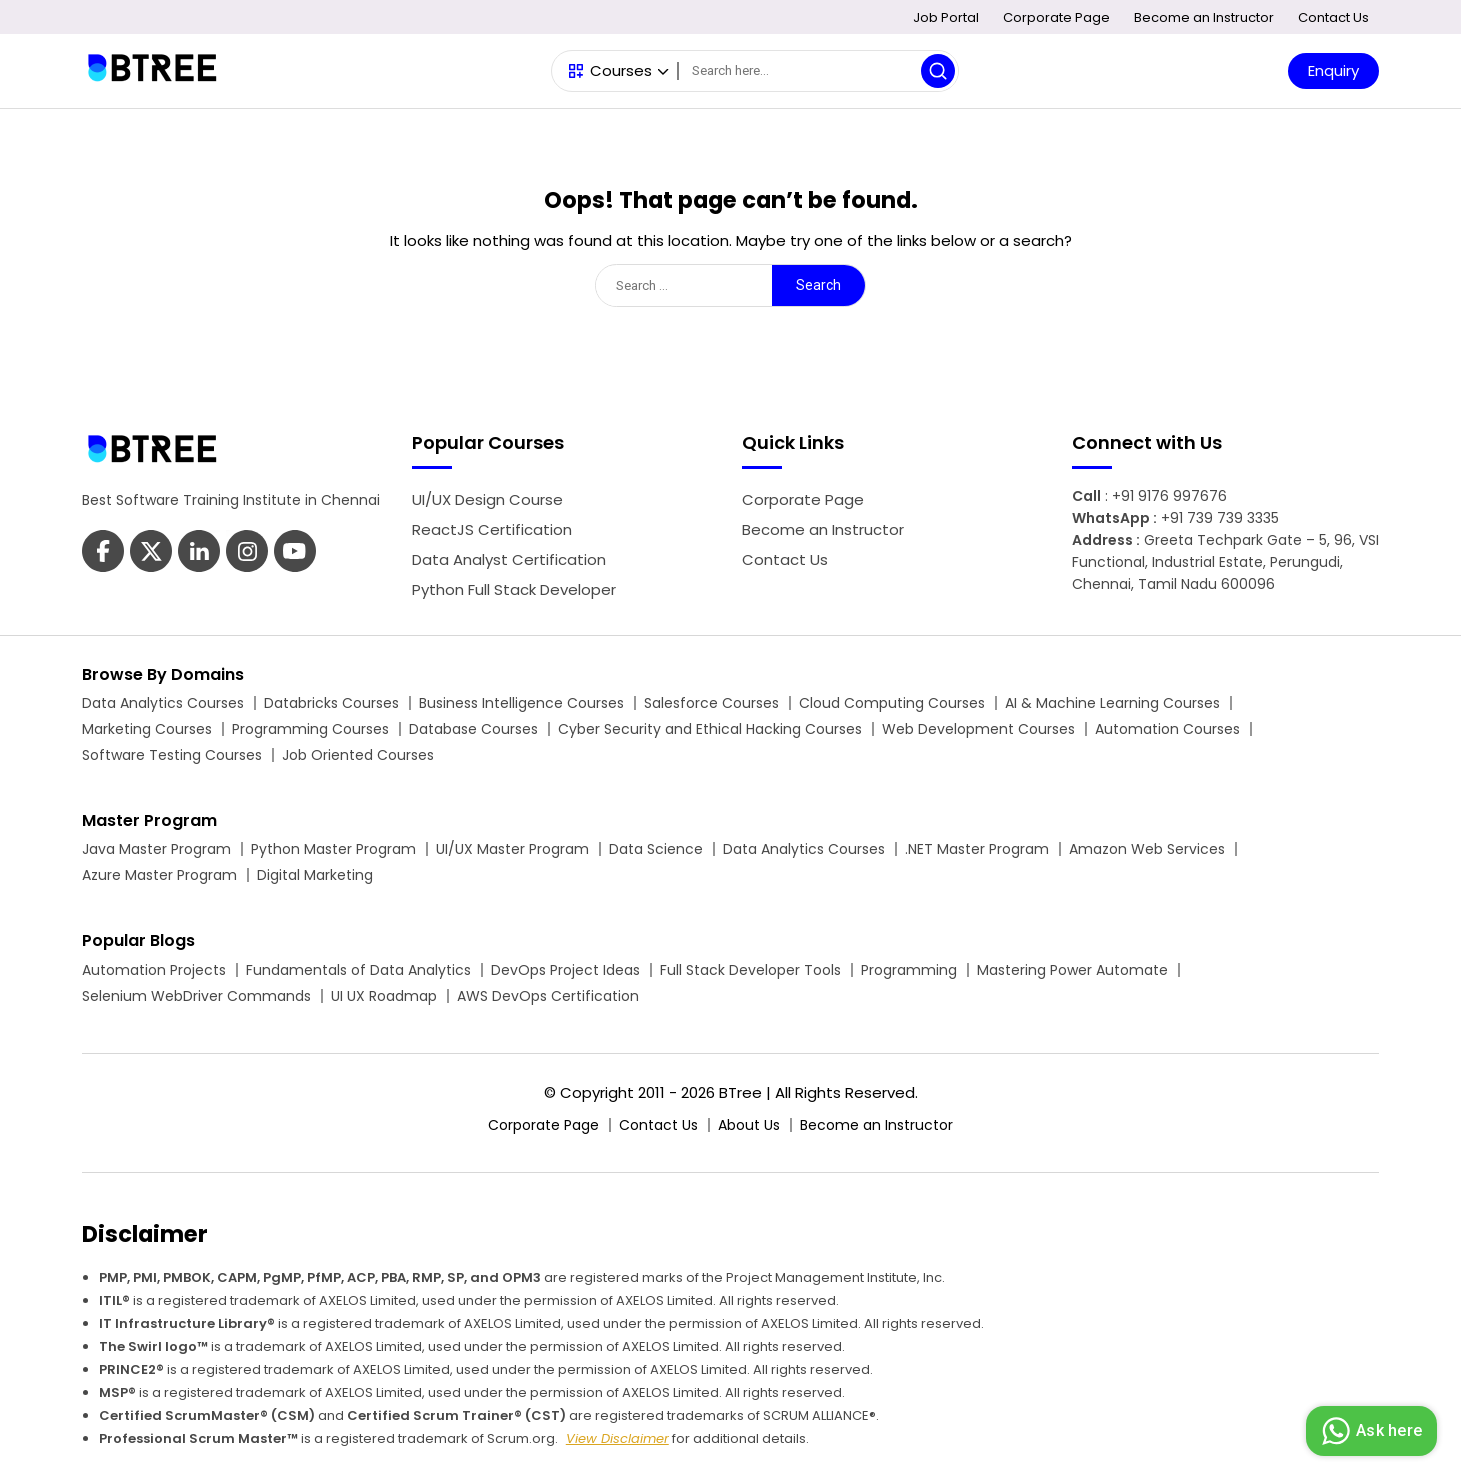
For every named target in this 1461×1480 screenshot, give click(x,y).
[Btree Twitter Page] (151, 553)
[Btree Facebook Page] (103, 553)
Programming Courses (310, 729)
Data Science (656, 849)
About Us (749, 1125)
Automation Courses (1167, 729)
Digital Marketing (315, 875)
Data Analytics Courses (163, 703)
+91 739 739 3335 (1220, 518)
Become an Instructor (1204, 17)
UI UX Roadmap (384, 996)
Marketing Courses (147, 729)
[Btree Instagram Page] (295, 553)
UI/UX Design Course (487, 499)
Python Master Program (333, 849)
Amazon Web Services (1147, 849)
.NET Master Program (977, 849)
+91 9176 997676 (1169, 496)
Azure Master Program (159, 875)
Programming (909, 970)
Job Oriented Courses (358, 755)
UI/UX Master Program (512, 849)
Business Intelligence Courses (521, 703)
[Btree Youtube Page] (247, 553)
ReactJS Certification (492, 529)
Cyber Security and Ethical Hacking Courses (710, 729)
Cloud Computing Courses (892, 703)
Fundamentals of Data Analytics (358, 970)
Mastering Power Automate (1072, 970)
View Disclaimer (617, 1438)
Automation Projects (154, 970)
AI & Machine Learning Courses (1112, 703)
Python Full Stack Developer (514, 589)
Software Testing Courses (172, 755)
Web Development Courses (978, 729)
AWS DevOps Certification (548, 996)
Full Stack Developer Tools (750, 970)
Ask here (1369, 1431)
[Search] (818, 71)
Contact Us (1333, 17)
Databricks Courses (331, 703)
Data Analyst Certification (509, 559)
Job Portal (946, 17)
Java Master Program (156, 849)
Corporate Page (1056, 17)
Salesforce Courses (711, 703)
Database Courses (473, 729)
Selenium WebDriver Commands (196, 996)
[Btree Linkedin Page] (199, 553)
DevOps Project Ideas (565, 970)
